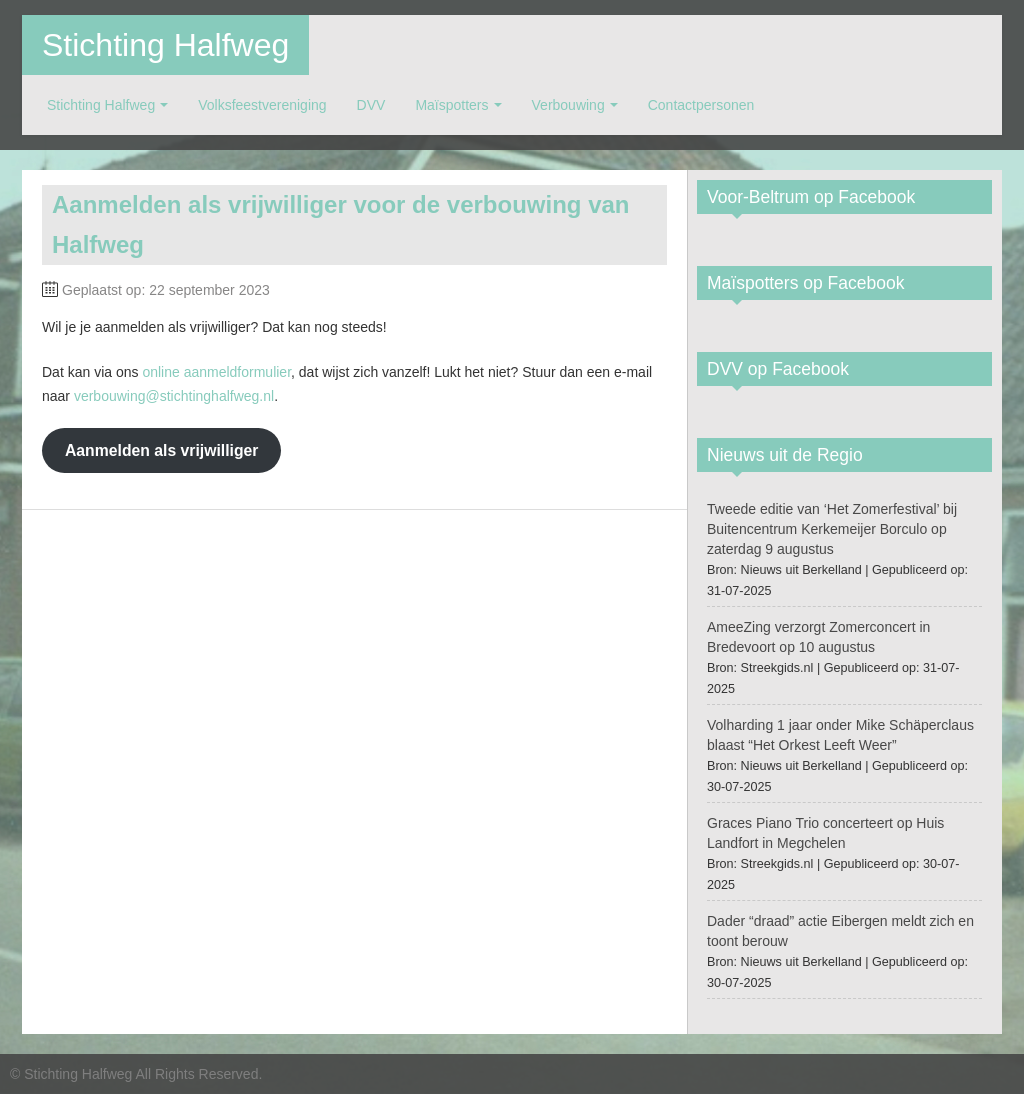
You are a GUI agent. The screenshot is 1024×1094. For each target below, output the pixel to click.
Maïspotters (451, 105)
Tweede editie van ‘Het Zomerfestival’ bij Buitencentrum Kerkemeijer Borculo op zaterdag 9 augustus (832, 529)
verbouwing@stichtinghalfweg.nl (174, 396)
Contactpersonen (701, 105)
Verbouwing (568, 105)
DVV (371, 105)
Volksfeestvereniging (262, 105)
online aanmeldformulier (216, 372)
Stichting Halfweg (165, 45)
